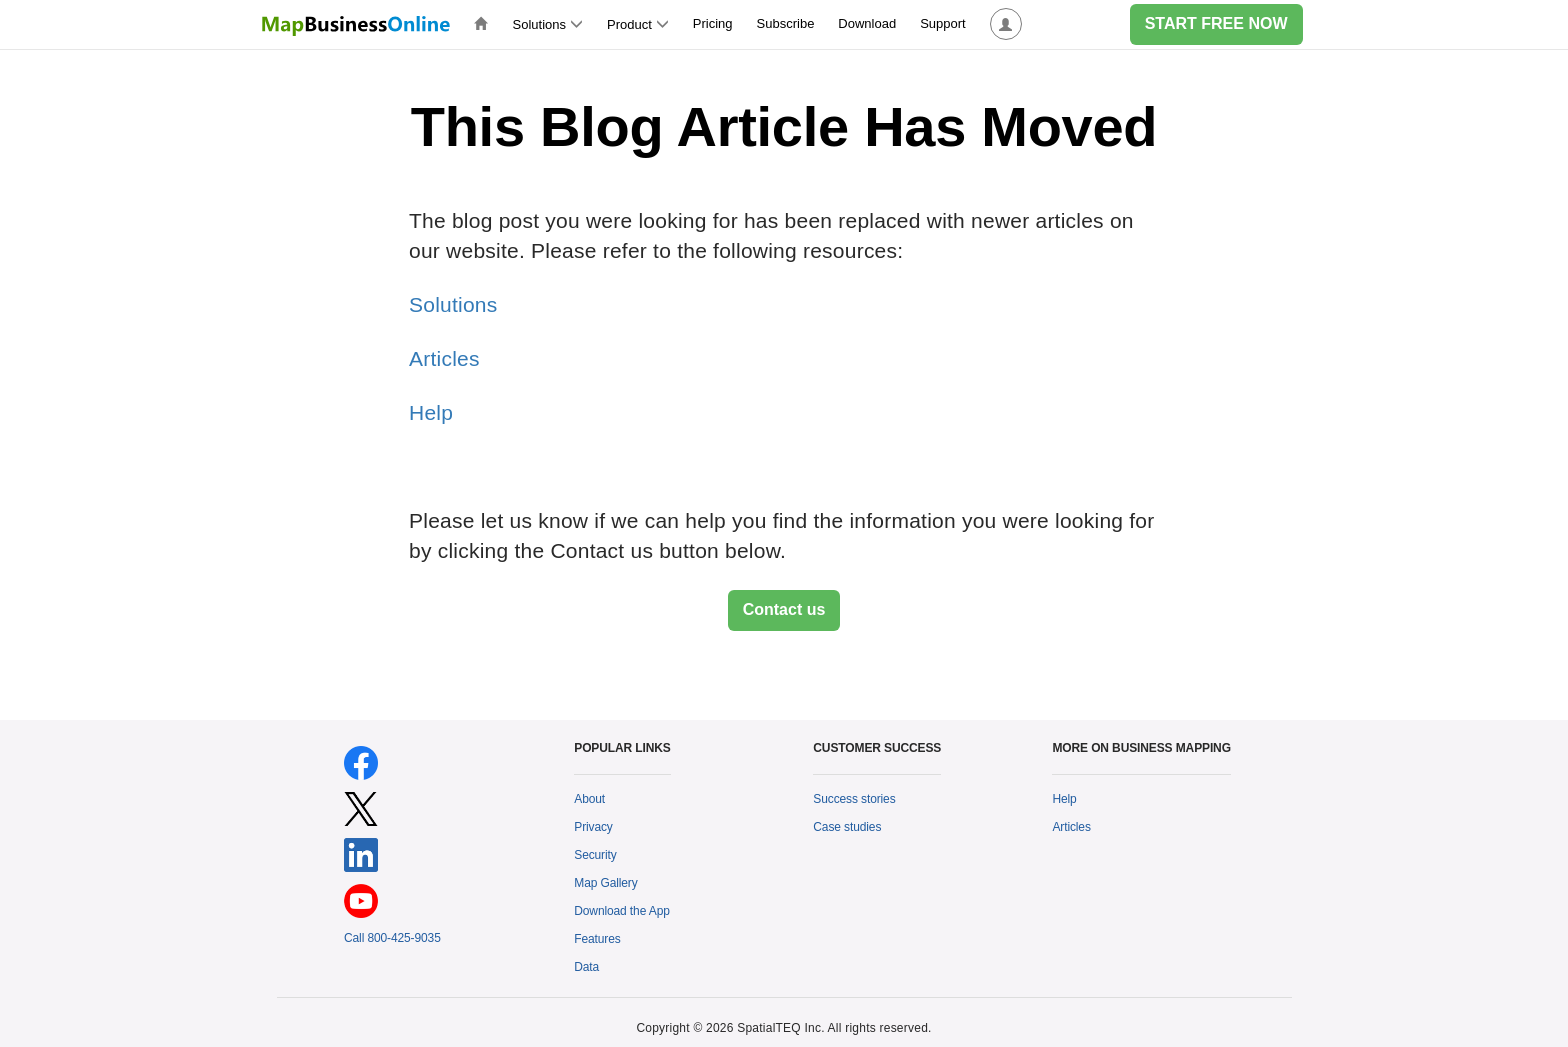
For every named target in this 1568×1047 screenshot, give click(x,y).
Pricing (713, 23)
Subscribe (786, 23)
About (589, 799)
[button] (1006, 24)
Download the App (622, 911)
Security (595, 855)
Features (597, 939)
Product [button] (638, 24)
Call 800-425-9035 (392, 938)
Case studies (847, 827)
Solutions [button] (548, 24)
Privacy (593, 827)
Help (431, 412)
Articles (444, 358)
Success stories (854, 799)
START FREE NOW (1216, 23)
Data (586, 967)
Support (943, 23)
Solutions (453, 304)
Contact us (784, 609)
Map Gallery (605, 883)
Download (867, 23)
